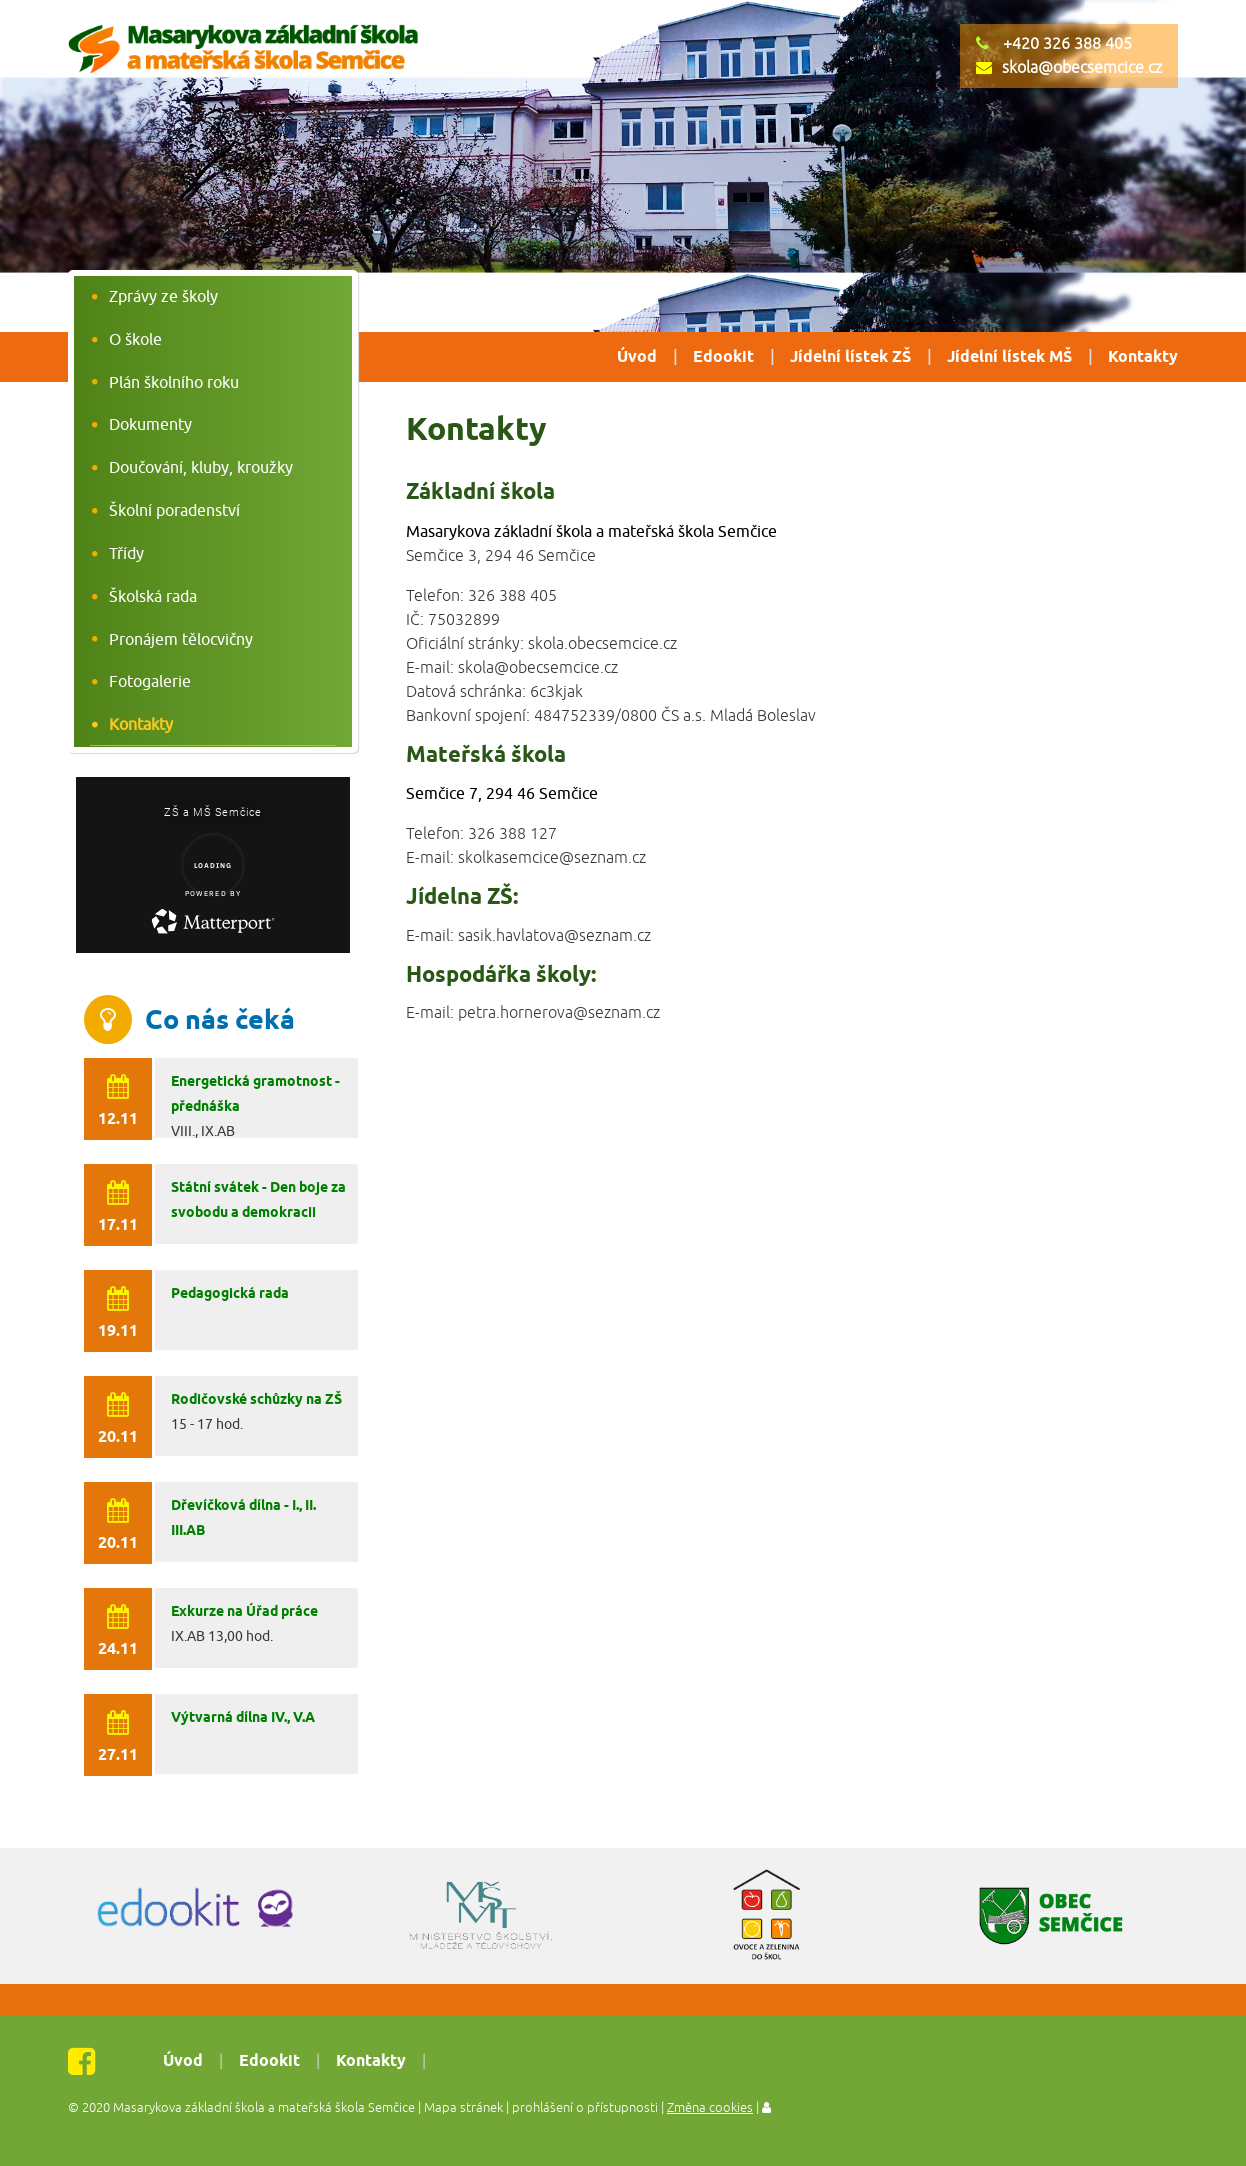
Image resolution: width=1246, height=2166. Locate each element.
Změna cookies (710, 2108)
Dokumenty (150, 424)
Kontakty (1143, 357)
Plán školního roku (174, 382)
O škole (135, 339)
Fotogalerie (150, 681)
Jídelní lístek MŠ (1009, 357)
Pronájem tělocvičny (181, 639)
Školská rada (153, 596)
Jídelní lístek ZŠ (850, 357)
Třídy (126, 553)
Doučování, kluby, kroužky (201, 467)
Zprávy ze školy (163, 296)
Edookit (723, 357)
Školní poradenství (174, 510)
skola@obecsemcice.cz (1082, 68)
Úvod (637, 357)
